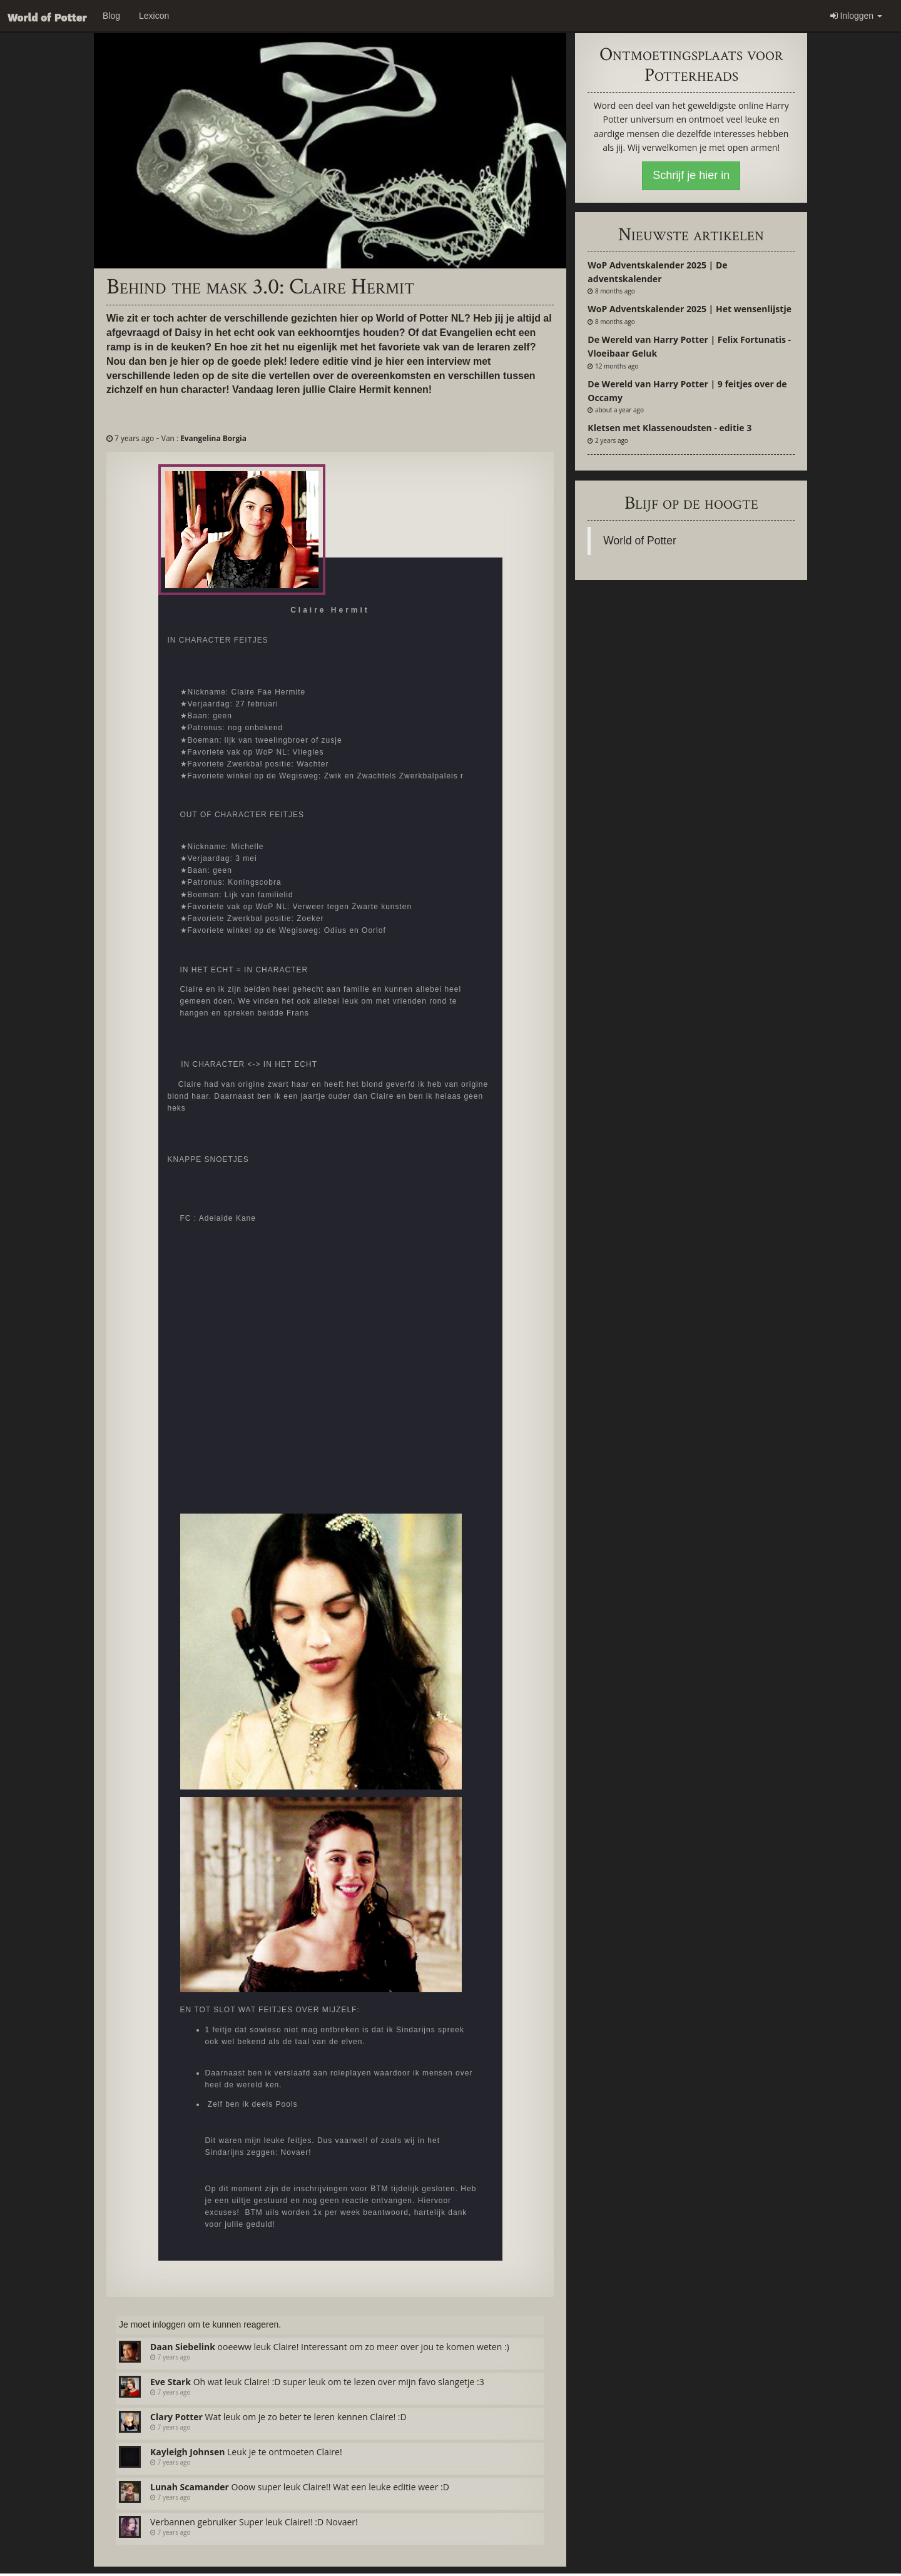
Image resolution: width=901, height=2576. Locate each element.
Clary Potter (176, 2417)
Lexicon (154, 16)
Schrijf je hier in (691, 175)
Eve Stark (170, 2382)
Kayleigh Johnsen (187, 2452)
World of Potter (639, 540)
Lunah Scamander (189, 2487)
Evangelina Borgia (213, 438)
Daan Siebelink (182, 2347)
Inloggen (856, 16)
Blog (111, 16)
